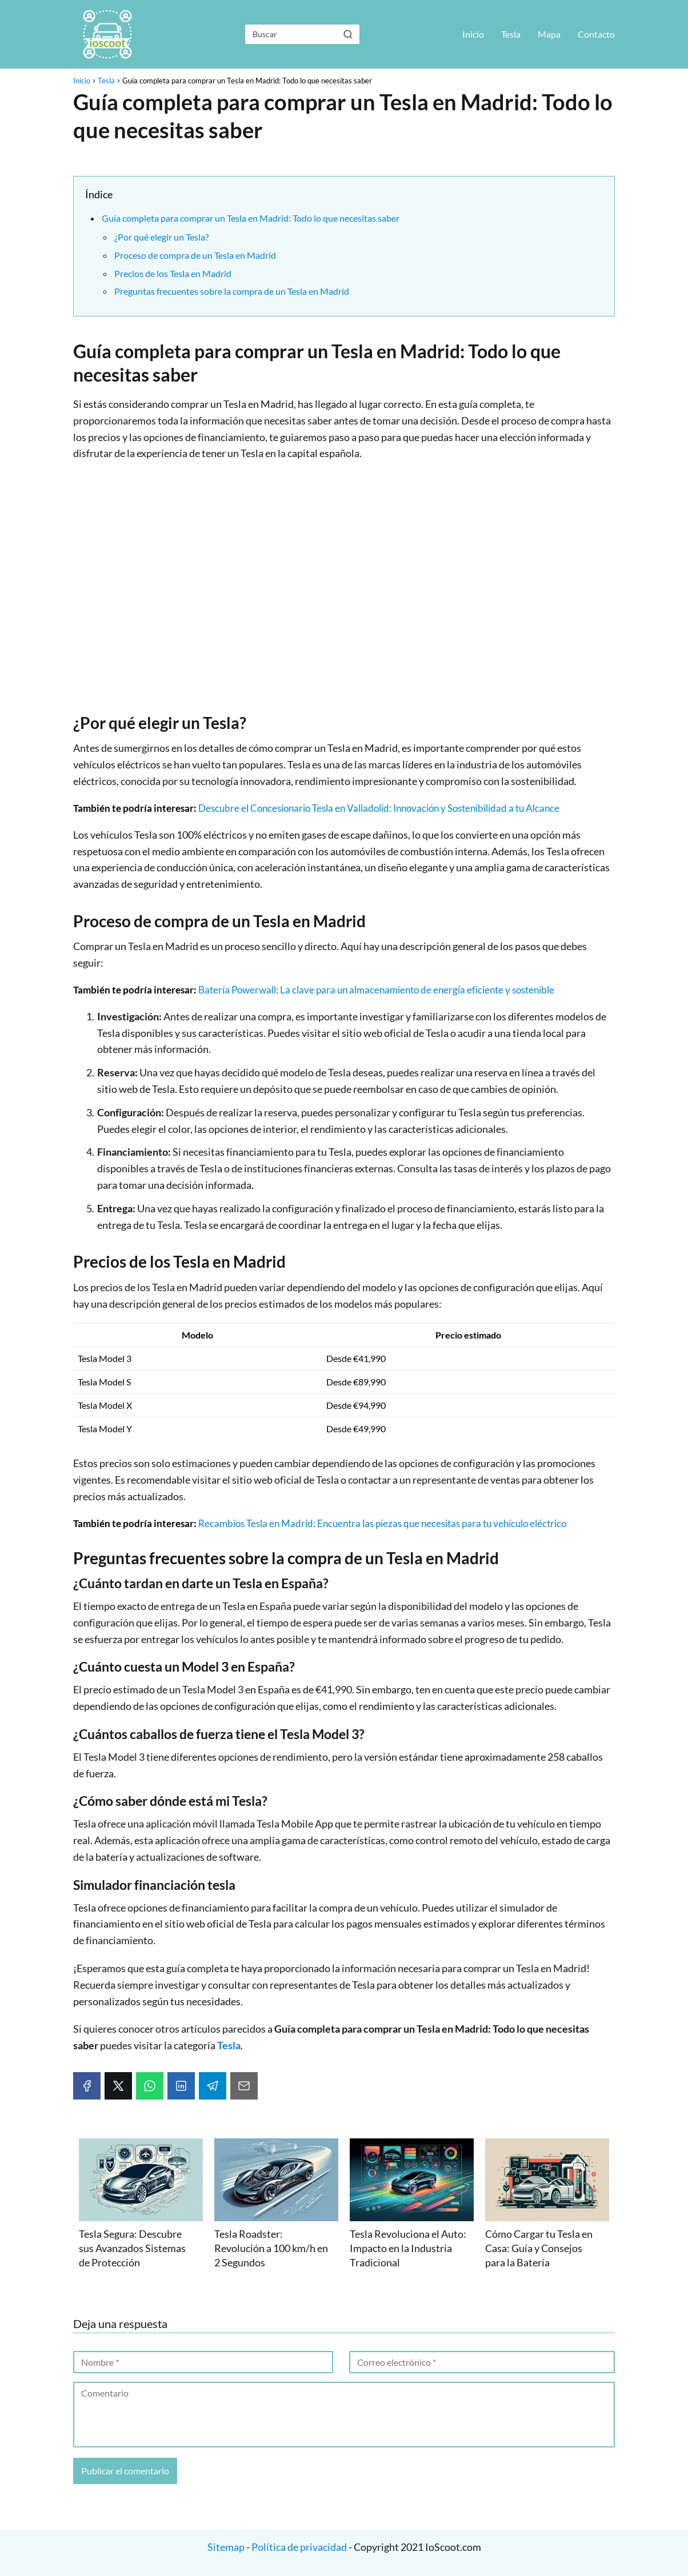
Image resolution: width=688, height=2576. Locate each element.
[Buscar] (348, 34)
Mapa (549, 34)
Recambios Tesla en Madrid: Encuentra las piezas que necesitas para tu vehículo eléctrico (382, 1523)
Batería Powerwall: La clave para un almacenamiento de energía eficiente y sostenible (376, 990)
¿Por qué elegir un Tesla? (161, 236)
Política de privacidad (299, 2547)
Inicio (473, 34)
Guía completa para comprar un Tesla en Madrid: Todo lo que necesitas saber (250, 218)
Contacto (596, 34)
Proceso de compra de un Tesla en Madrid (195, 255)
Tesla (511, 34)
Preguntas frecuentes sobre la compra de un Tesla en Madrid (231, 291)
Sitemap (226, 2547)
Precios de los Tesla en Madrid (172, 273)
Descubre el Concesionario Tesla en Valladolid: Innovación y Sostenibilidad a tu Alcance (378, 808)
